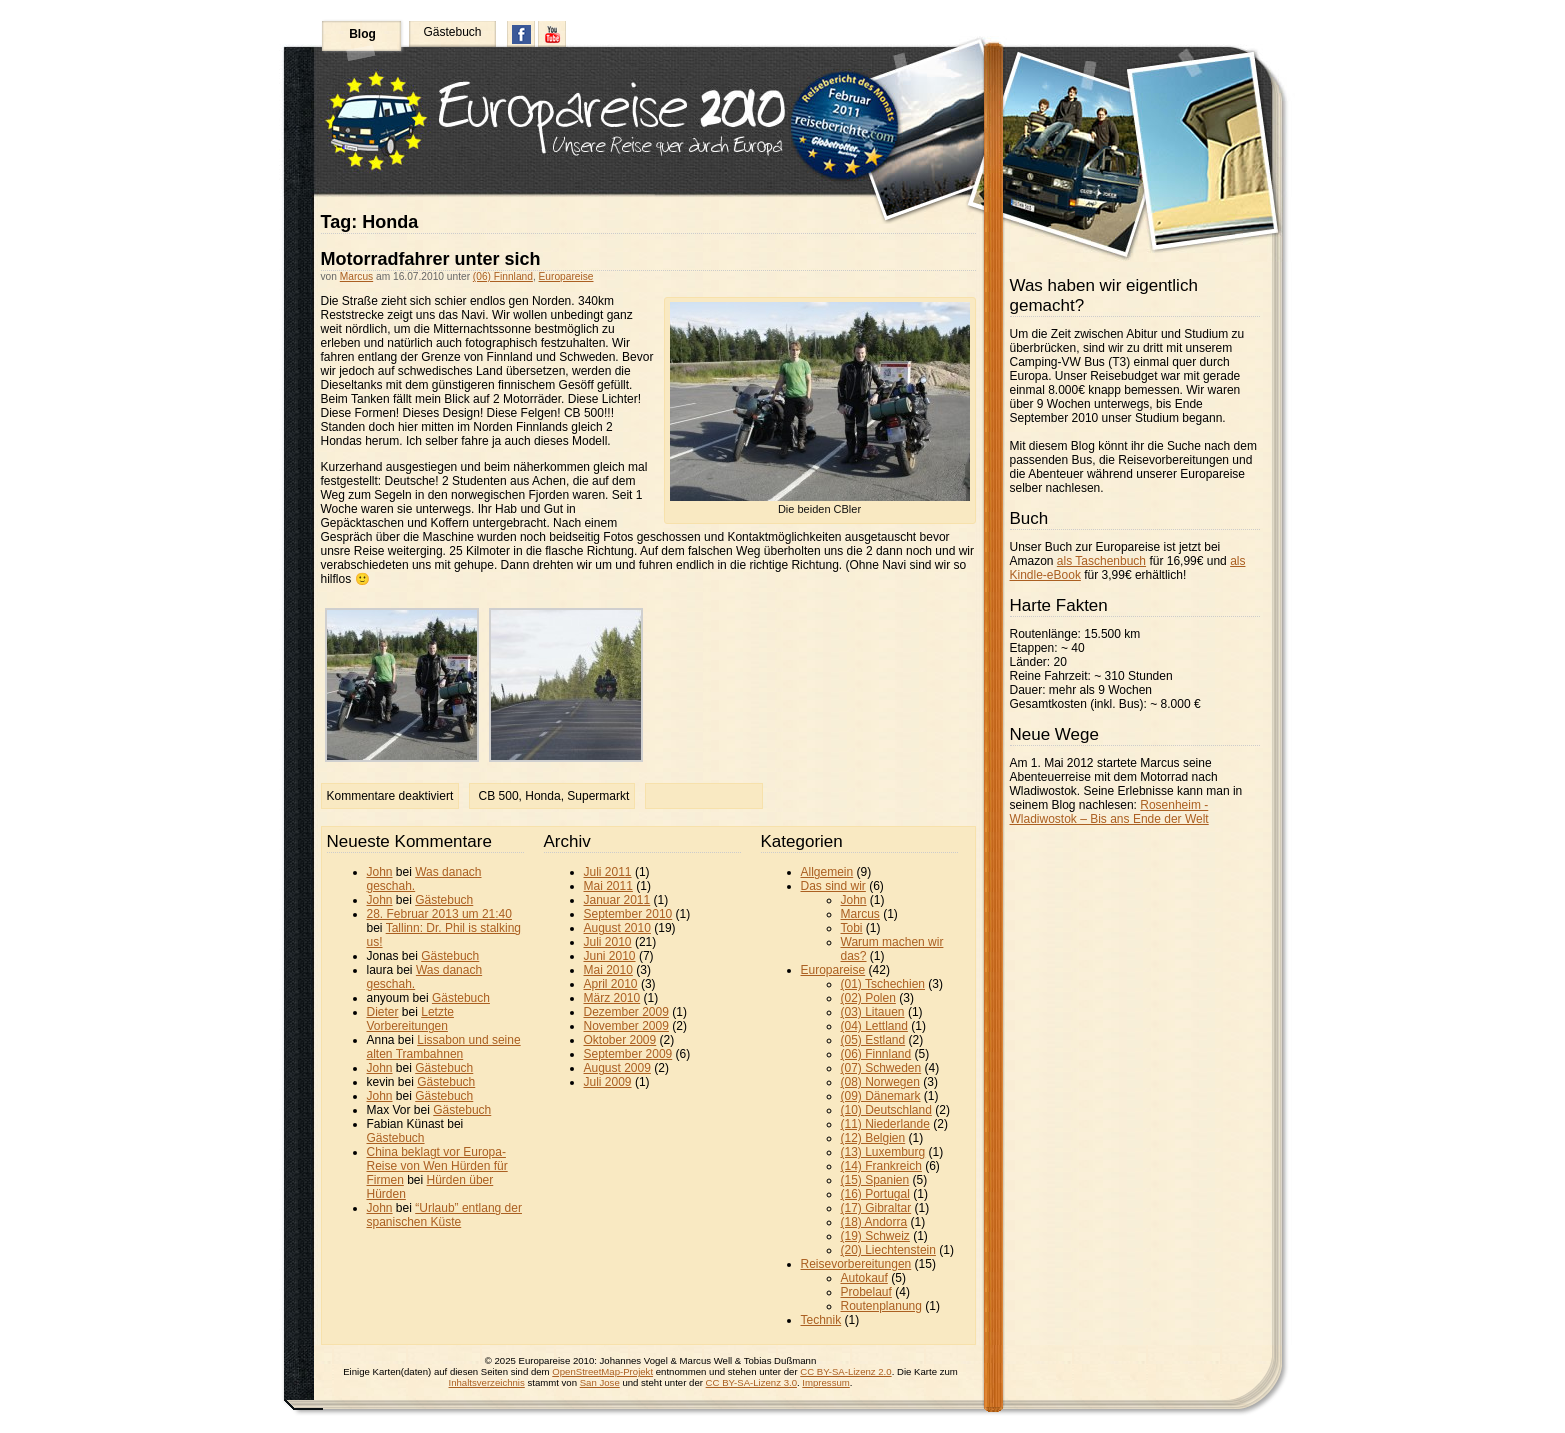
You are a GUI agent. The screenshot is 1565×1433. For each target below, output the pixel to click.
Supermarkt (598, 796)
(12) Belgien (873, 1138)
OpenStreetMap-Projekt (602, 1371)
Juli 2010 (608, 942)
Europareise (566, 276)
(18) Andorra (874, 1222)
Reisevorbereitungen (856, 1264)
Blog (362, 34)
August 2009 (617, 1068)
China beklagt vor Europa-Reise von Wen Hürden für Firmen (437, 1166)
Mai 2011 (608, 886)
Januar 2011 (617, 900)
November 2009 (626, 1026)
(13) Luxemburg (883, 1152)
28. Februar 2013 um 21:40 (439, 914)
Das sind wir (833, 886)
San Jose (600, 1382)
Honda (542, 796)
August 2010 (617, 928)
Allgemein (827, 872)
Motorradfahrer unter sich (431, 259)
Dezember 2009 (626, 1012)
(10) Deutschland (886, 1110)
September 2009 (628, 1054)
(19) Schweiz (875, 1236)
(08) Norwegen (880, 1082)
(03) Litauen (873, 1012)
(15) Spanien (875, 1180)
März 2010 (612, 998)
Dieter (383, 1012)
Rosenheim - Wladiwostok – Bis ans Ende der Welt (1109, 812)
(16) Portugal (875, 1194)
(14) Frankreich (881, 1166)
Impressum (825, 1382)
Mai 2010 (608, 970)
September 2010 (628, 914)
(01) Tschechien (883, 984)
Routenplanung (881, 1306)
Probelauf (866, 1292)
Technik (821, 1320)
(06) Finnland (503, 276)
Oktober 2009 (620, 1040)
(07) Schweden (881, 1068)
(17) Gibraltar (876, 1208)
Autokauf (864, 1278)
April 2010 (611, 984)
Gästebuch (452, 32)
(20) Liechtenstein (888, 1250)
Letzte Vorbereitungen (410, 1019)
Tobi (852, 928)
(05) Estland (873, 1040)
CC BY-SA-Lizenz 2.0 (845, 1371)
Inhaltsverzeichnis (487, 1382)
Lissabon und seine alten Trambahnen (444, 1047)
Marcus (356, 276)
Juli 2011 (608, 872)
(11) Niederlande (885, 1124)
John (380, 872)
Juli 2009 (608, 1082)
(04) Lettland (874, 1026)
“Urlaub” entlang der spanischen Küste (444, 1215)
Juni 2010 (610, 956)
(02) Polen (868, 998)
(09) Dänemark (881, 1096)
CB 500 (499, 796)
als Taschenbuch (1101, 561)
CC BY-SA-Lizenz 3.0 (751, 1382)
